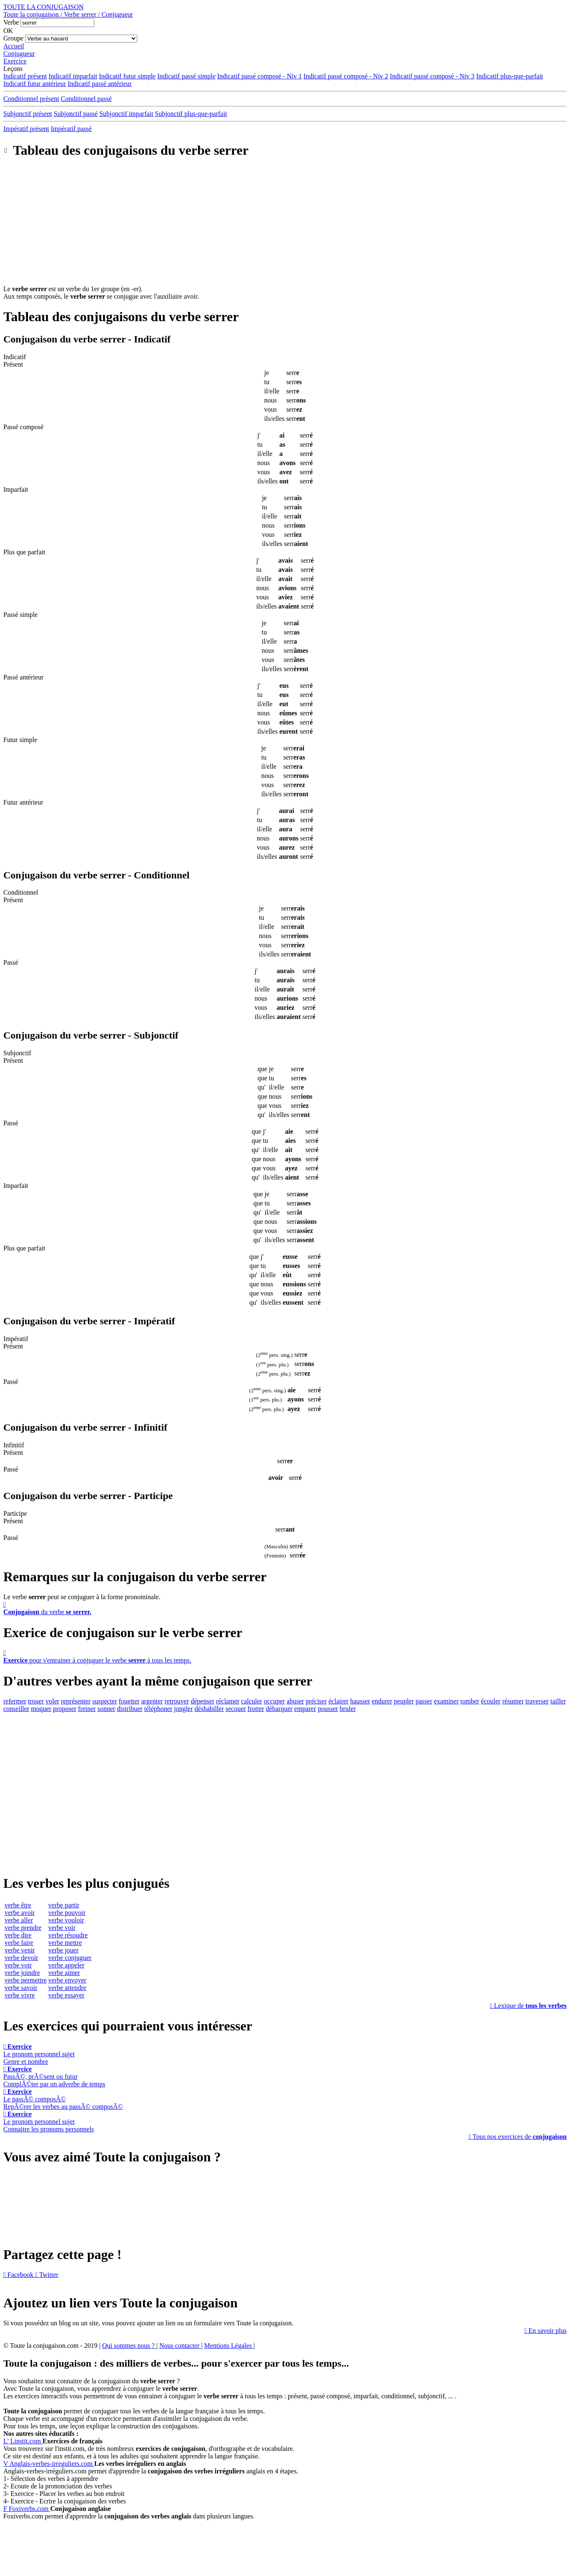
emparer (305, 1708)
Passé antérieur (23, 677)
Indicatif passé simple (186, 76)
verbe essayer (66, 1995)
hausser (360, 1701)
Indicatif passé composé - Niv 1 (259, 76)
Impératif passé (71, 128)
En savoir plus (546, 2330)
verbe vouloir (66, 1920)
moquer (41, 1708)
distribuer (129, 1708)
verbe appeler (66, 1965)
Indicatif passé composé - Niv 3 (432, 76)
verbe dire (18, 1935)
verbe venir (20, 1950)
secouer (236, 1708)
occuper (274, 1701)
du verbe (285, 1608)
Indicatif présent (25, 76)
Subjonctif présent (27, 113)
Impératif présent (26, 128)
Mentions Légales (229, 2345)
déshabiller (209, 1708)
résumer (513, 1701)
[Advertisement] (285, 227)
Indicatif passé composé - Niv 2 (346, 76)
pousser (328, 1708)
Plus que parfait (24, 552)
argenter (152, 1701)
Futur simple (20, 739)
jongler (183, 1708)
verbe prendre (23, 1927)
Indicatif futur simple (127, 76)
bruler (348, 1708)
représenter (75, 1701)
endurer (382, 1701)
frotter (256, 1708)
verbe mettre (65, 1942)
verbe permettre (26, 1980)
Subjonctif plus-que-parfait (191, 113)
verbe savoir (21, 1987)
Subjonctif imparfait (126, 113)
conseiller (16, 1708)
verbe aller (19, 1920)
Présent (13, 364)
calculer (251, 1701)
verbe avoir (20, 1912)
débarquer (279, 1708)
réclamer (227, 1701)
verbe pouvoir (66, 1912)
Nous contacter (180, 2345)
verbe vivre (20, 1995)
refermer (14, 1701)
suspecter (104, 1701)
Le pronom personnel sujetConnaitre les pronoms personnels (48, 2122)
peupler (404, 1701)
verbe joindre (22, 1972)
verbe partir (63, 1905)
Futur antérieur (23, 802)
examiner (446, 1701)
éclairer (339, 1701)
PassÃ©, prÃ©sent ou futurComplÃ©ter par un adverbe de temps (54, 2076)
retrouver (177, 1701)
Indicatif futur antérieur (34, 83)
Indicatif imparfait (72, 76)
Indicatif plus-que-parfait (509, 76)
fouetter (129, 1701)
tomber (469, 1701)
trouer (36, 1701)
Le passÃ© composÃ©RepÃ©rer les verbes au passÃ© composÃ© (63, 2099)
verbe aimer (64, 1972)
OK (8, 30)
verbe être (18, 1905)
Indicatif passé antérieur (100, 83)
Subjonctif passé (76, 113)
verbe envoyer (67, 1980)
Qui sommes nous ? (129, 2345)
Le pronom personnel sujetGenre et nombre (39, 2054)
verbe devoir (21, 1957)
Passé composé (23, 426)
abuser (295, 1701)
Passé (10, 962)
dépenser (202, 1701)
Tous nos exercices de (518, 2136)
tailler (558, 1701)
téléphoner (158, 1708)
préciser (316, 1701)
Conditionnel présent (31, 98)
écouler (490, 1701)
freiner (87, 1708)
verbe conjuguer (70, 1957)
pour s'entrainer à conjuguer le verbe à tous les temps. (285, 1656)
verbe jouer (63, 1950)
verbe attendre (67, 1987)
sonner (107, 1708)
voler (52, 1701)
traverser (537, 1701)
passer (424, 1701)
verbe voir (18, 1965)
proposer (64, 1708)
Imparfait (15, 489)
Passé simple (20, 614)
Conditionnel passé (86, 98)
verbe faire (19, 1942)
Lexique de (528, 2005)
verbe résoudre (68, 1935)
